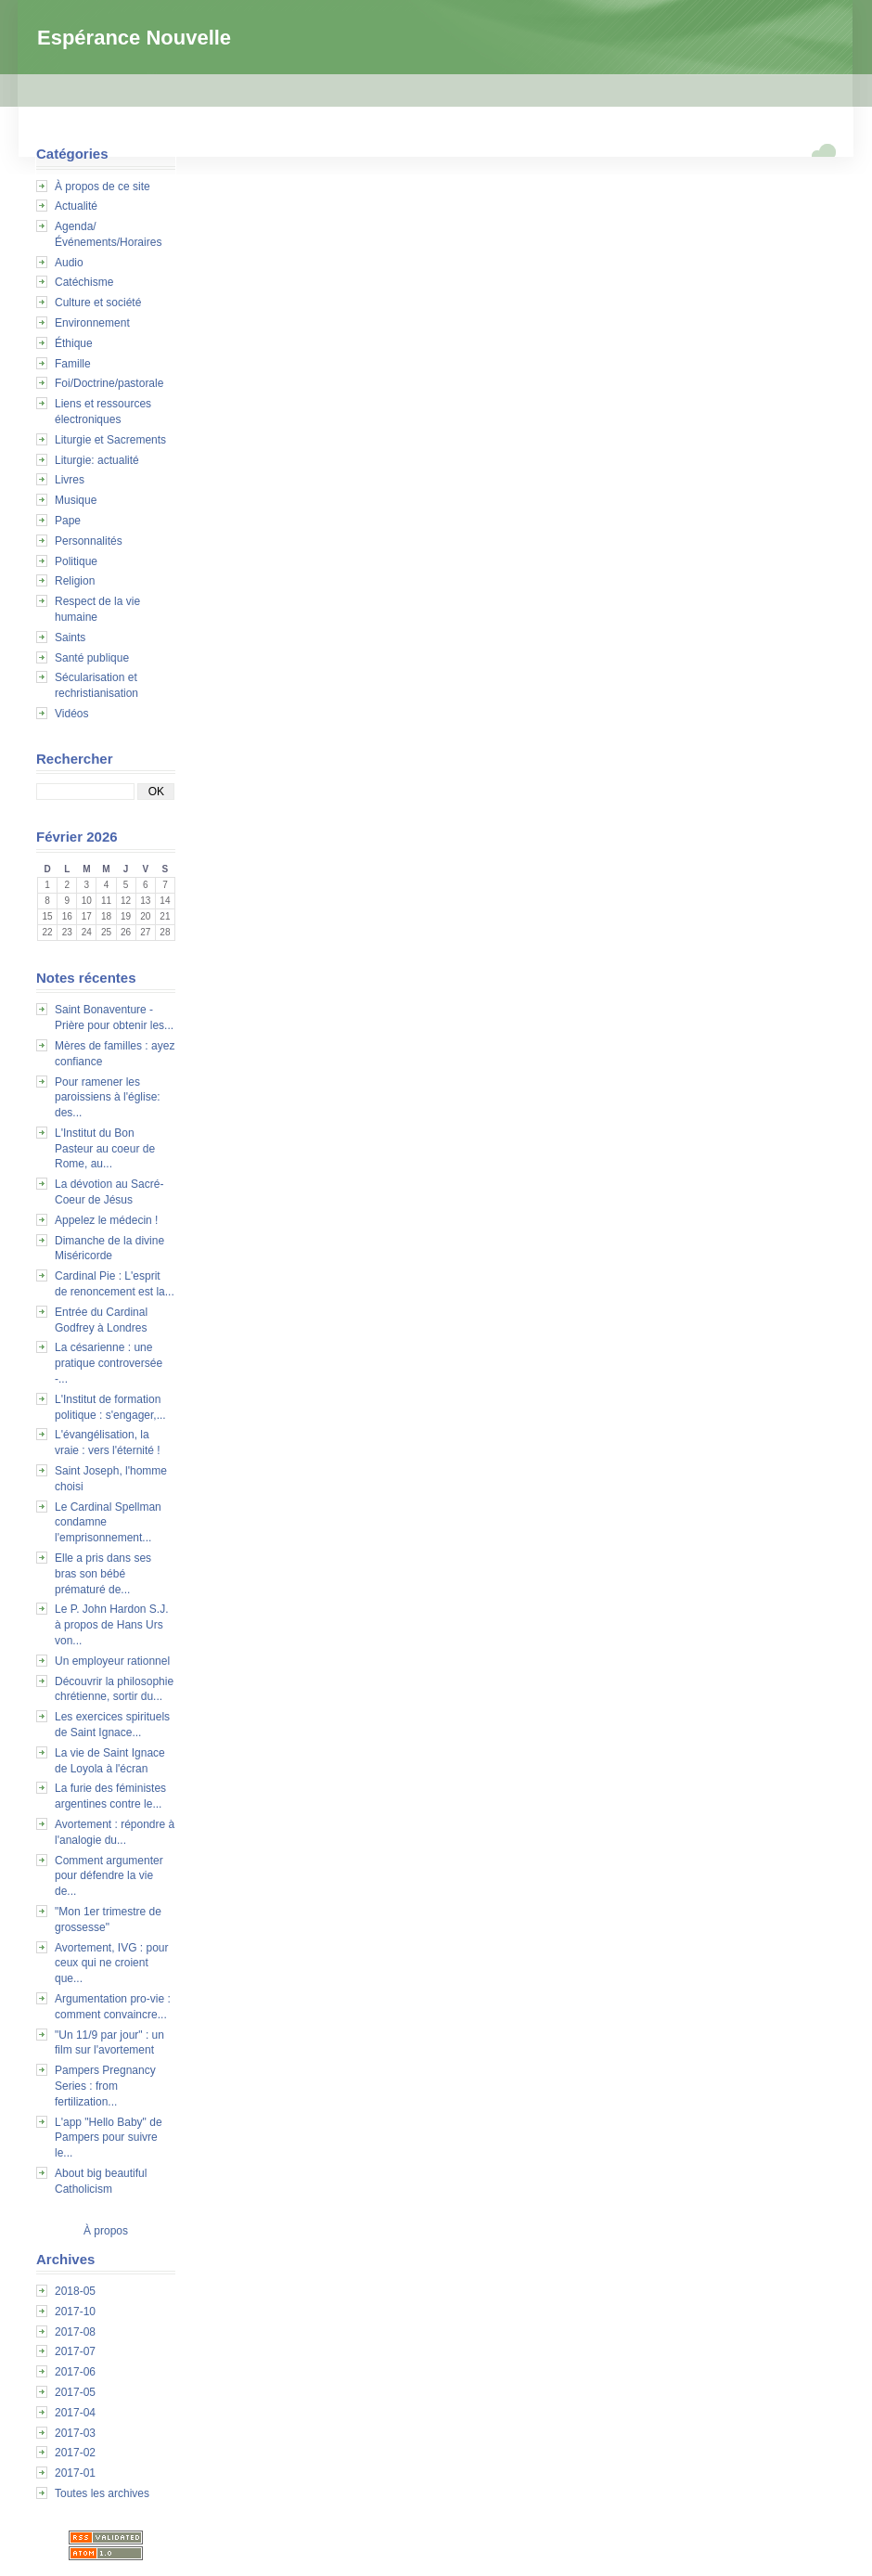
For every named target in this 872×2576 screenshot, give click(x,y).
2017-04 (75, 2412)
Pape (68, 520)
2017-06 (75, 2371)
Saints (70, 637)
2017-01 (75, 2473)
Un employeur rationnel (112, 1661)
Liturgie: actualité (97, 460)
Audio (69, 262)
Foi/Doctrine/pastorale (109, 383)
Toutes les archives (102, 2493)
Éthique (74, 343)
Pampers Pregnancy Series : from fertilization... (105, 2086)
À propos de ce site (102, 186)
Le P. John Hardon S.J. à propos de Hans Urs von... (112, 1625)
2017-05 (75, 2392)
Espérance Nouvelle (134, 37)
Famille (73, 363)
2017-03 (75, 2433)
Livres (69, 479)
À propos (105, 2230)
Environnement (92, 322)
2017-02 (75, 2452)
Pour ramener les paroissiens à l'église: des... (107, 1097)
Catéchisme (84, 282)
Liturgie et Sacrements (110, 439)
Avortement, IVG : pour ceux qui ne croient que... (112, 1963)
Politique (76, 561)
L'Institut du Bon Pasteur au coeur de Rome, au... (105, 1149)
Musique (75, 500)
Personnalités (88, 541)
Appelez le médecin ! (106, 1220)
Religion (75, 580)
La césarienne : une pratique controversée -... (108, 1363)
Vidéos (71, 713)
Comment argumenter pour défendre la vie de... (109, 1876)
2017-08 (75, 2331)
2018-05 (75, 2291)
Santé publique (92, 657)
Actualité (76, 206)
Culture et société (98, 302)
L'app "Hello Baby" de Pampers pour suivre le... (108, 2138)
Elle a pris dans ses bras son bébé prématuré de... (103, 1574)
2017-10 (75, 2311)
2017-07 (75, 2351)
